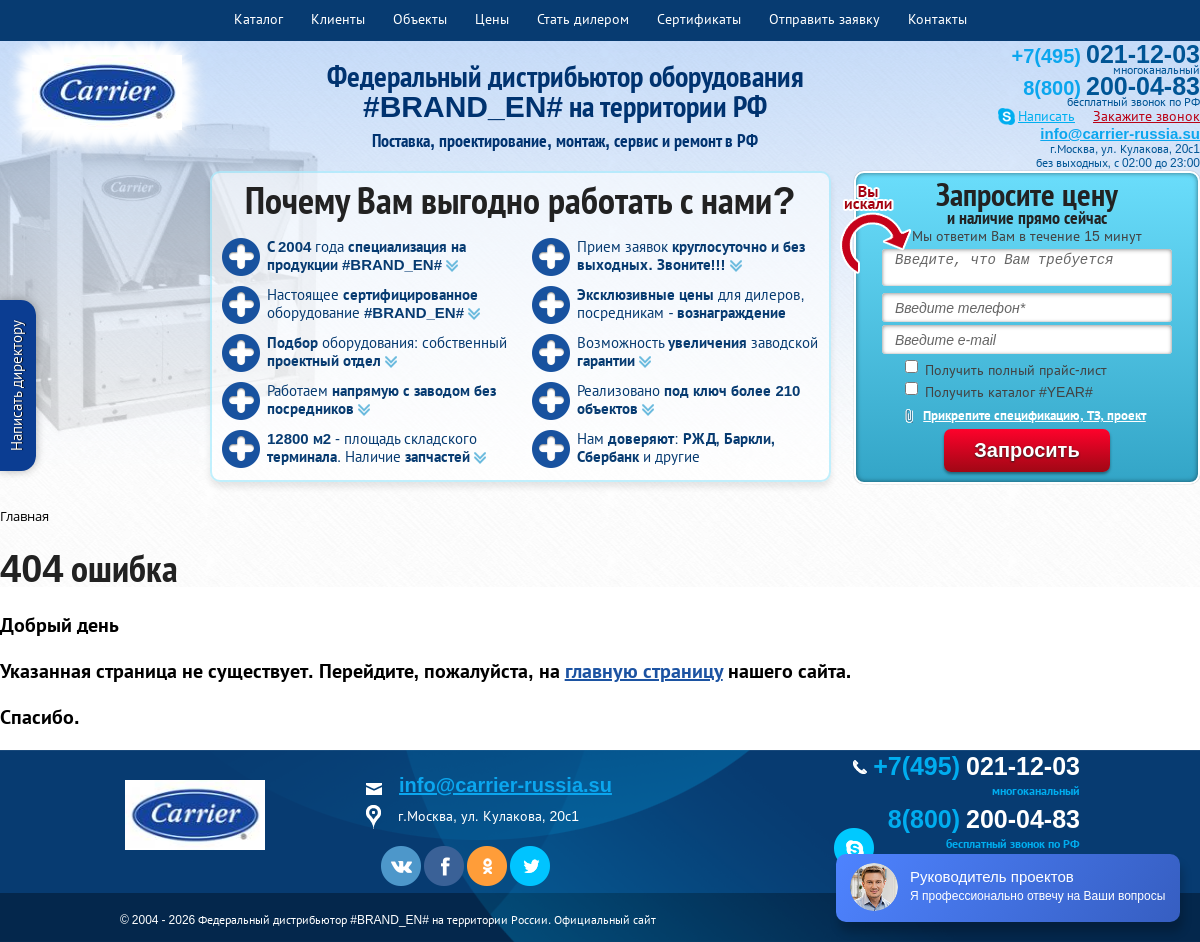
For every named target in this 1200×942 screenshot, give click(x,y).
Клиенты (338, 19)
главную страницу (644, 671)
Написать (1046, 116)
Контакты (937, 19)
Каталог (258, 19)
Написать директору (16, 385)
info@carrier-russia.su (1120, 133)
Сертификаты (699, 19)
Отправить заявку (824, 19)
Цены (492, 19)
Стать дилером (583, 19)
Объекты (420, 19)
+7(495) (1106, 56)
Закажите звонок (1146, 116)
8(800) (1111, 88)
